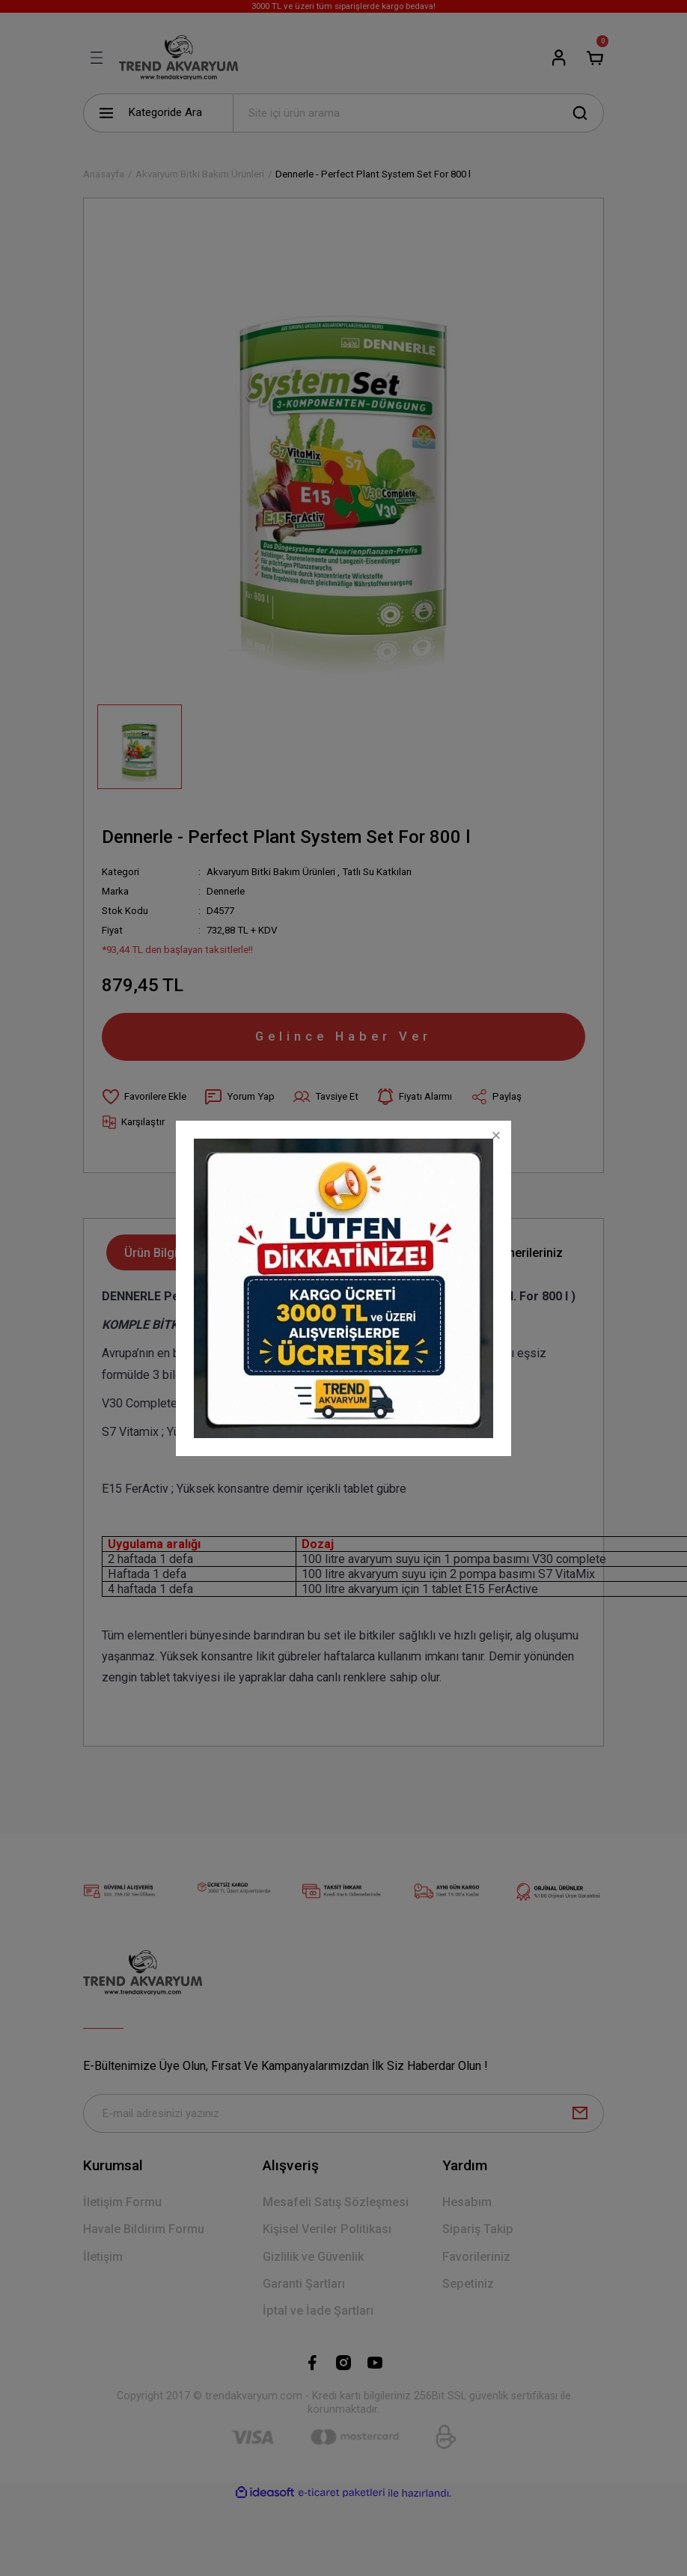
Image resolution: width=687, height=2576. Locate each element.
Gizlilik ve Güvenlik (313, 2257)
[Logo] (178, 57)
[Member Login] (559, 57)
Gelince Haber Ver (343, 1036)
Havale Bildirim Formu (143, 2229)
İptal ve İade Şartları (318, 2311)
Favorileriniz (476, 2257)
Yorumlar (266, 1253)
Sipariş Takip (477, 2229)
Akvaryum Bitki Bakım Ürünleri (271, 871)
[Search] (418, 113)
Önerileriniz (531, 1253)
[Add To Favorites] (144, 1097)
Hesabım (467, 2202)
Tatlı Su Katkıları (377, 871)
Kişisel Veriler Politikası (327, 2229)
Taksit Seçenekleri (395, 1253)
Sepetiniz (468, 2284)
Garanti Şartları (304, 2284)
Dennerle (226, 891)
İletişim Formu (122, 2202)
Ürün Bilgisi (155, 1253)
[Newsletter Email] (343, 2113)
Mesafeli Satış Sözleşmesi (336, 2202)
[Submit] (580, 2113)
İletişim (103, 2257)
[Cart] (595, 57)
